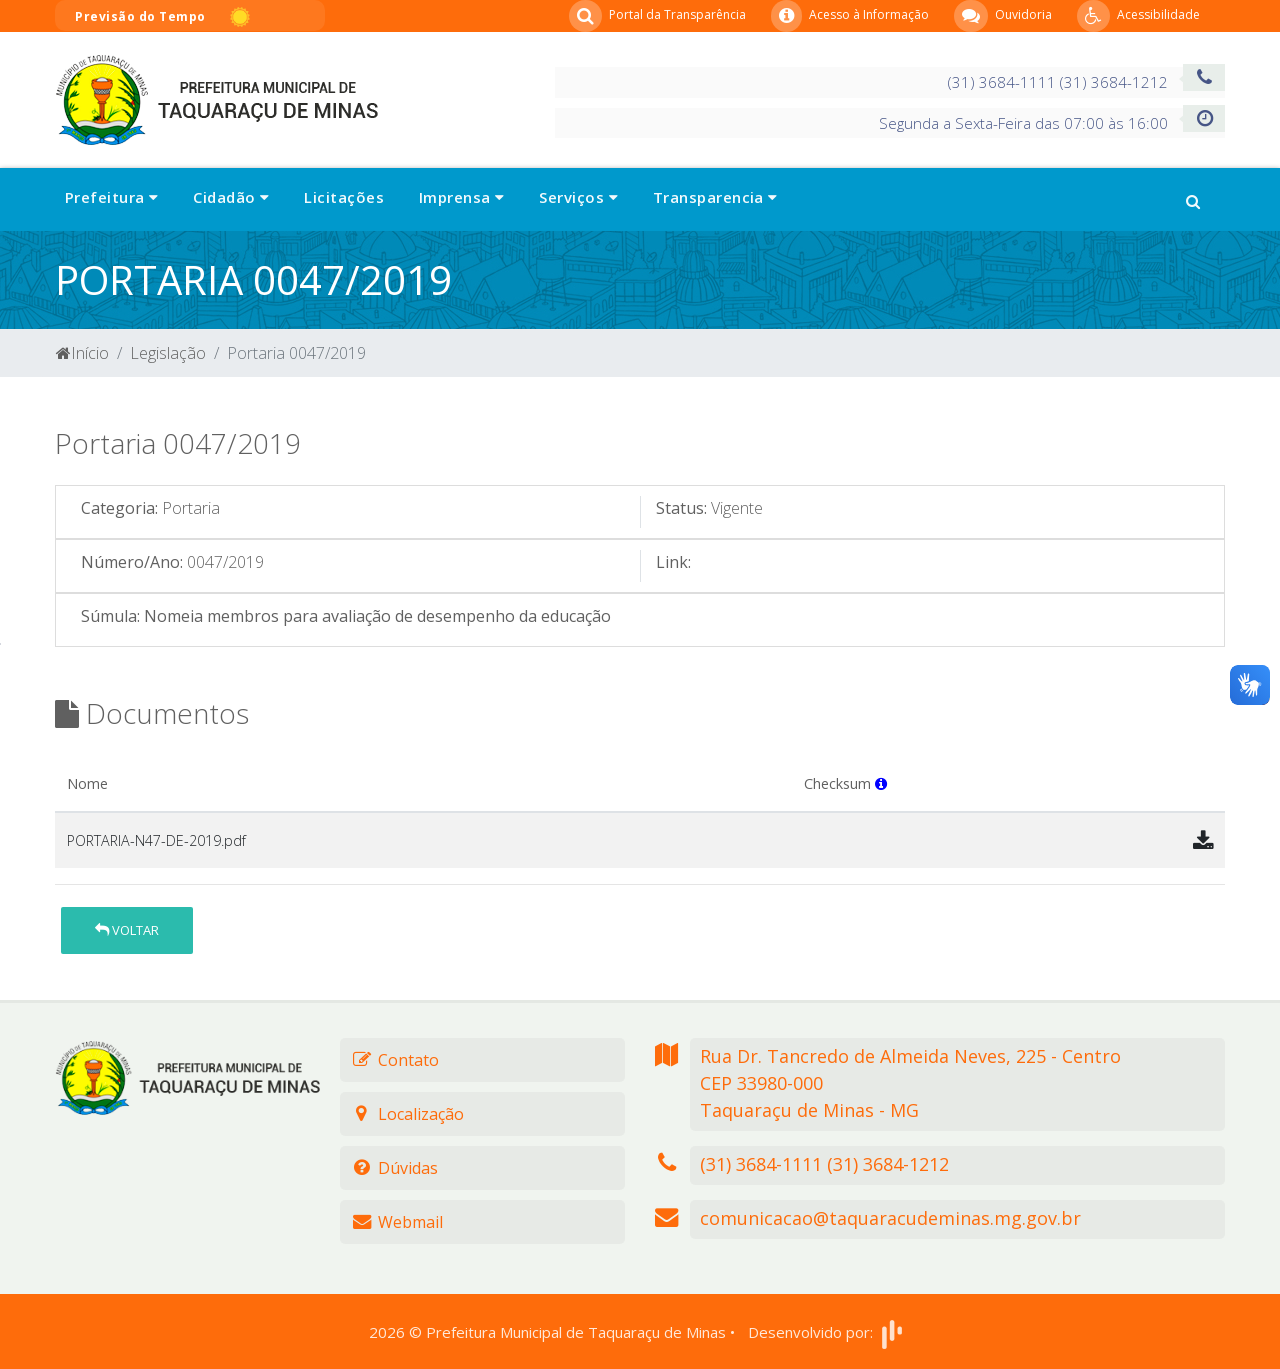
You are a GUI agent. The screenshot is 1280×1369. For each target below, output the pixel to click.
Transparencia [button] (715, 197)
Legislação (168, 353)
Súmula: (110, 616)
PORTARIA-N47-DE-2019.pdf (156, 840)
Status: (681, 508)
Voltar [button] (127, 930)
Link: (673, 562)
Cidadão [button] (231, 197)
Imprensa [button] (462, 197)
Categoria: (119, 508)
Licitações (344, 197)
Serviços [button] (578, 197)
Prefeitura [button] (111, 197)
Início (82, 353)
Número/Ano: (132, 562)
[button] (1193, 199)
